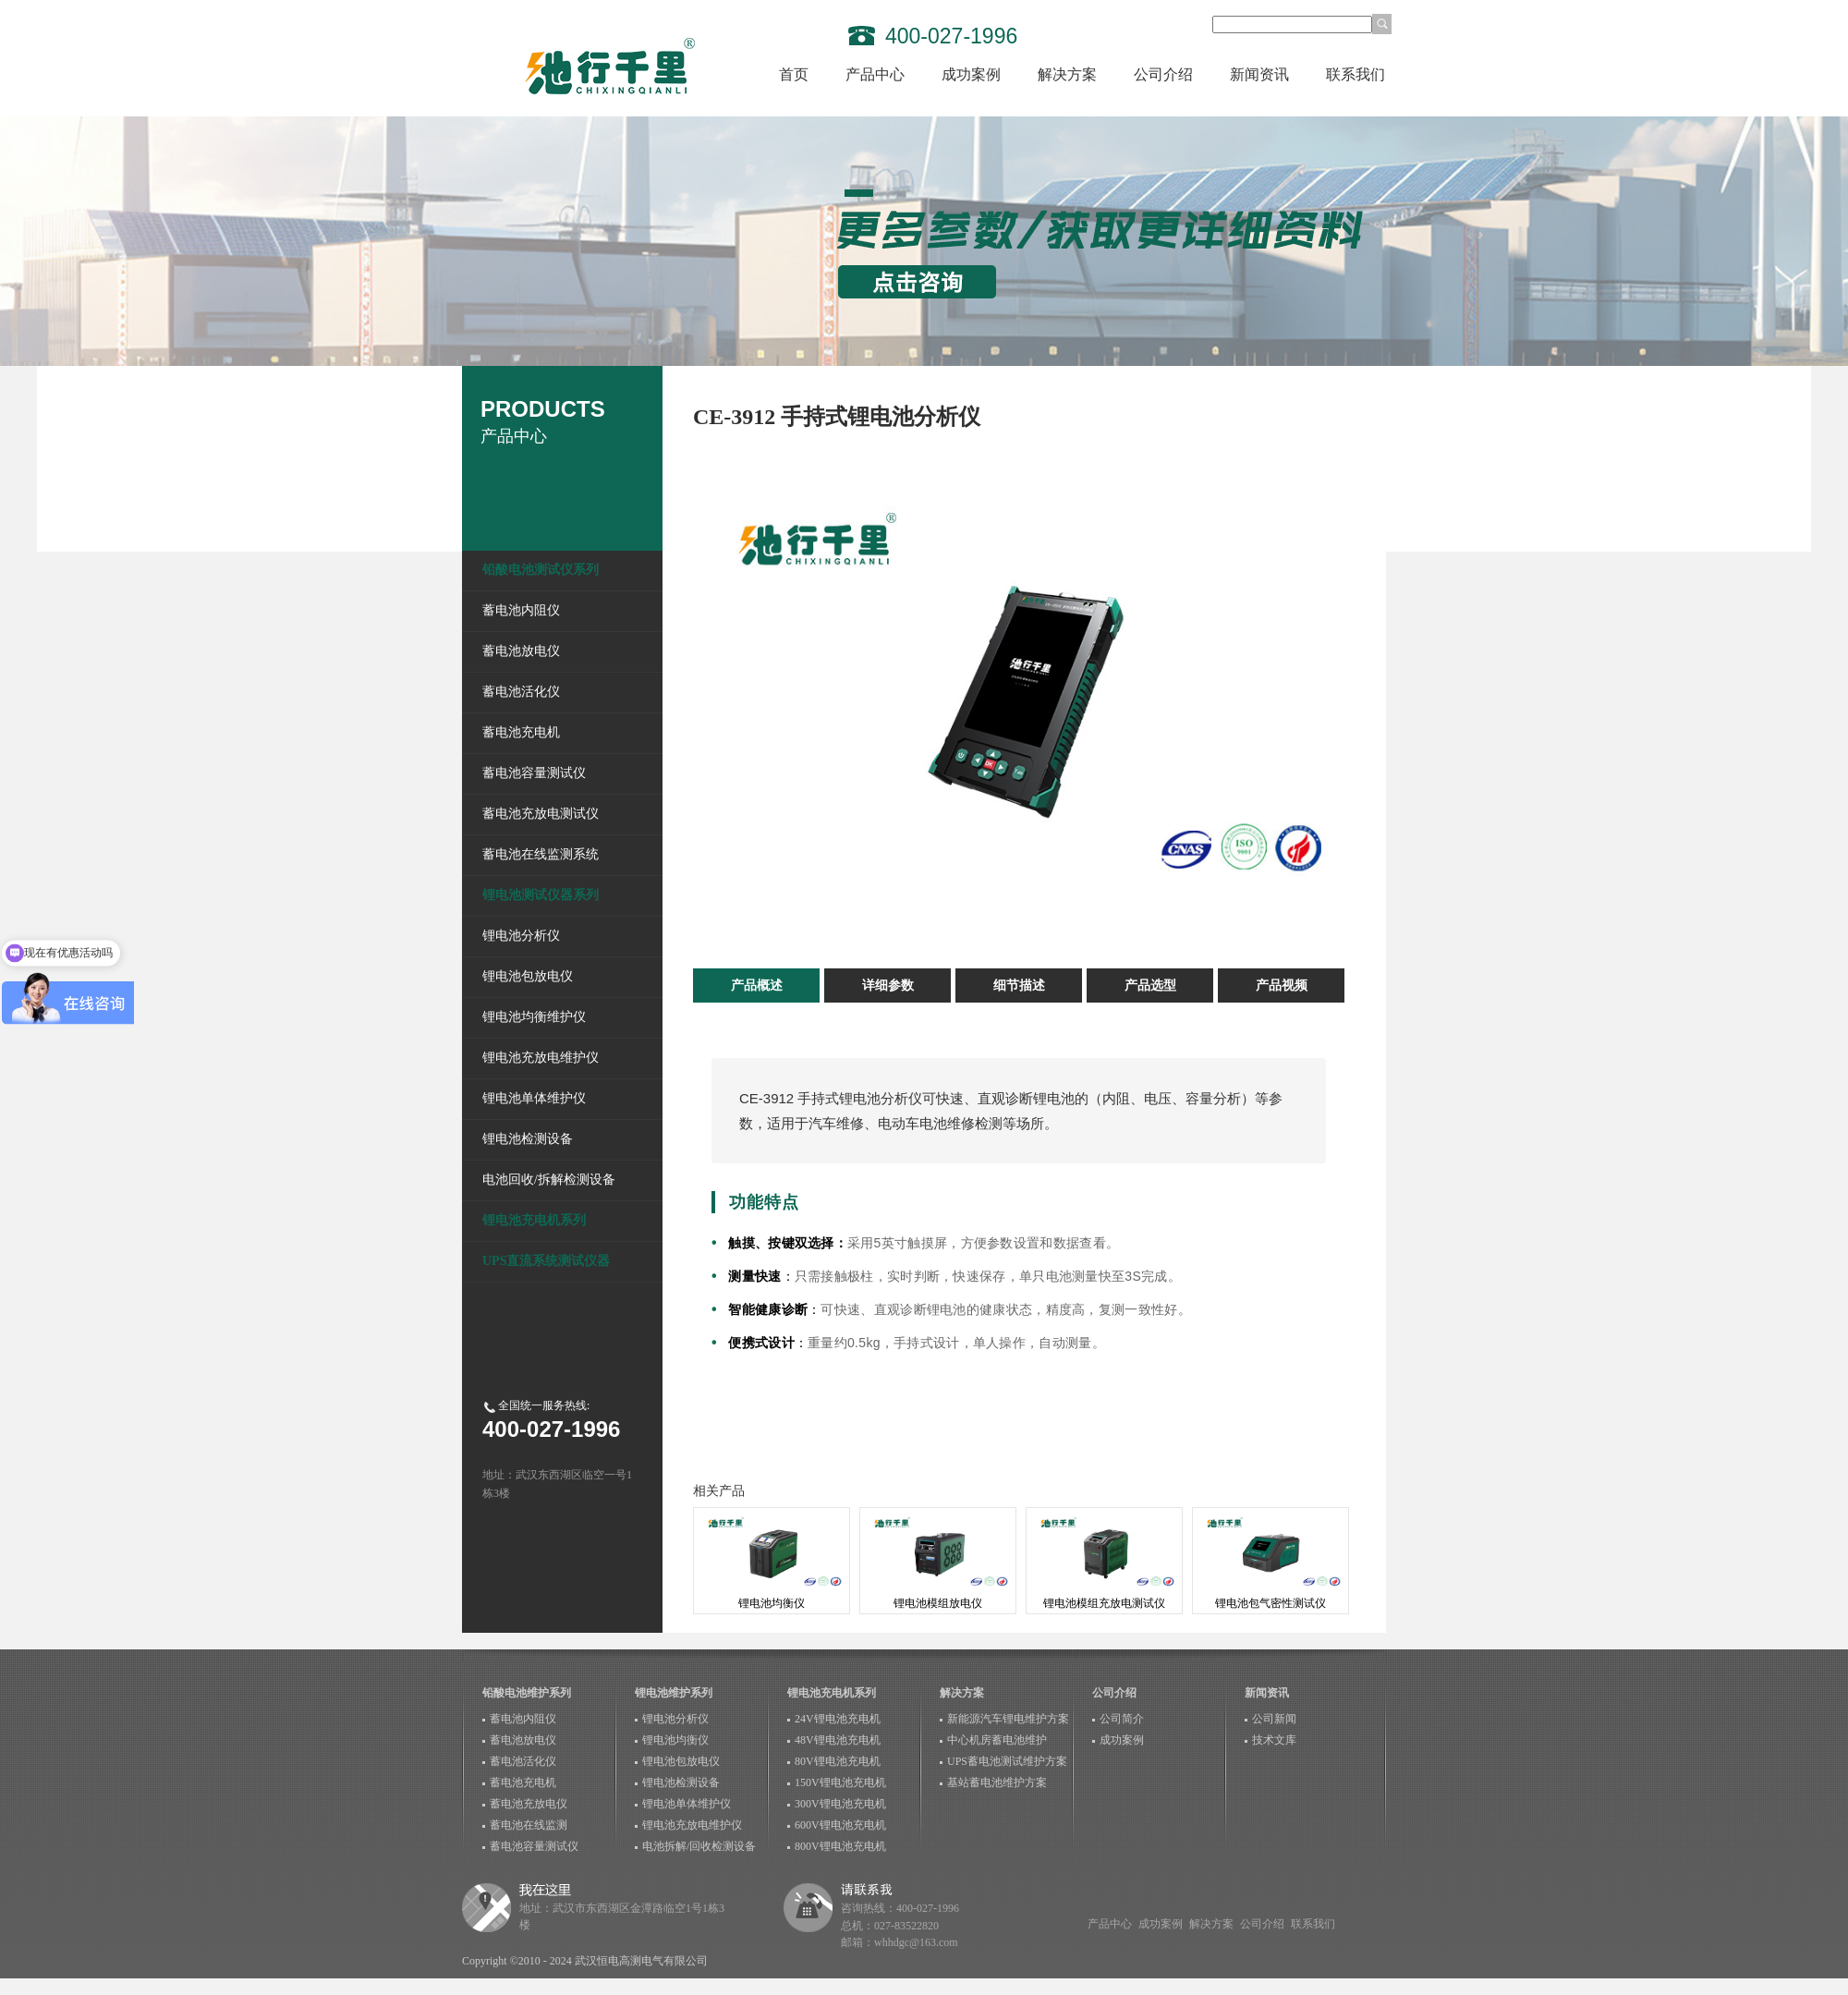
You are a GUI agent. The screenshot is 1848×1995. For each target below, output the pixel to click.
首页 (793, 74)
